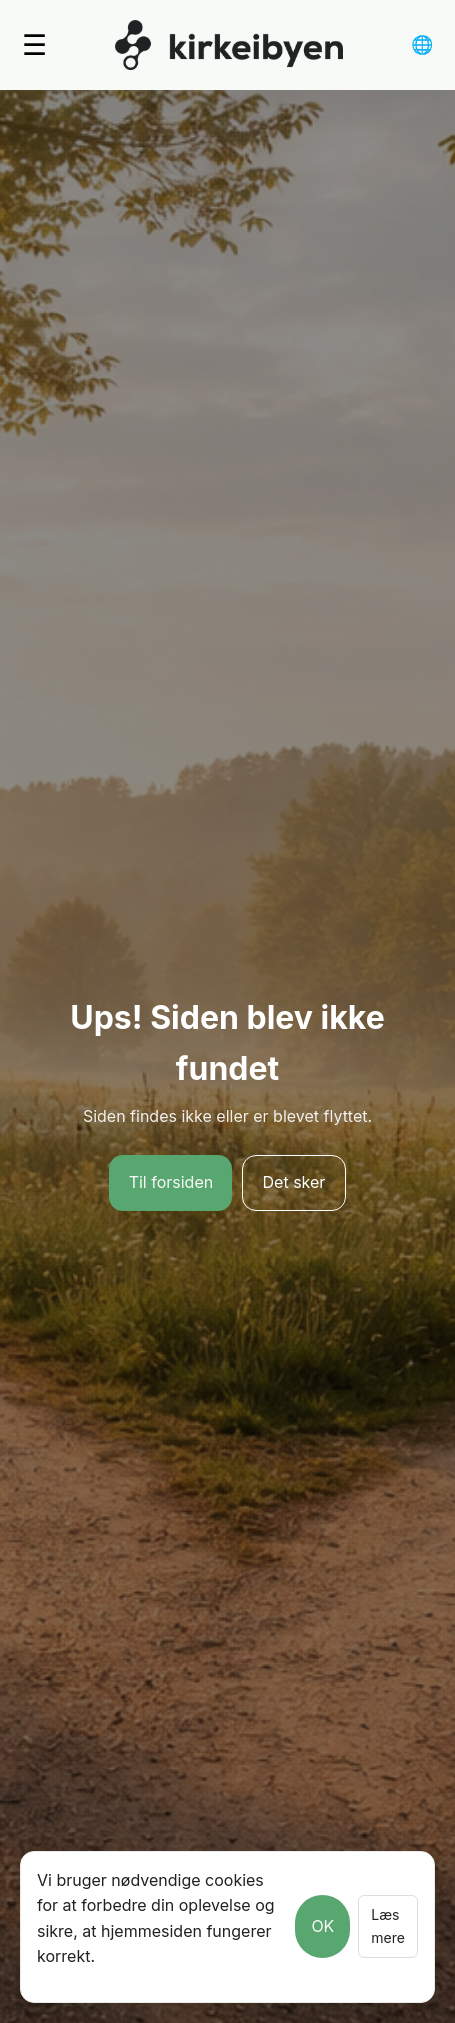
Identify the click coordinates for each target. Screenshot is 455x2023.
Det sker (294, 1182)
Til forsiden (171, 1182)
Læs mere (388, 1925)
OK (322, 1926)
